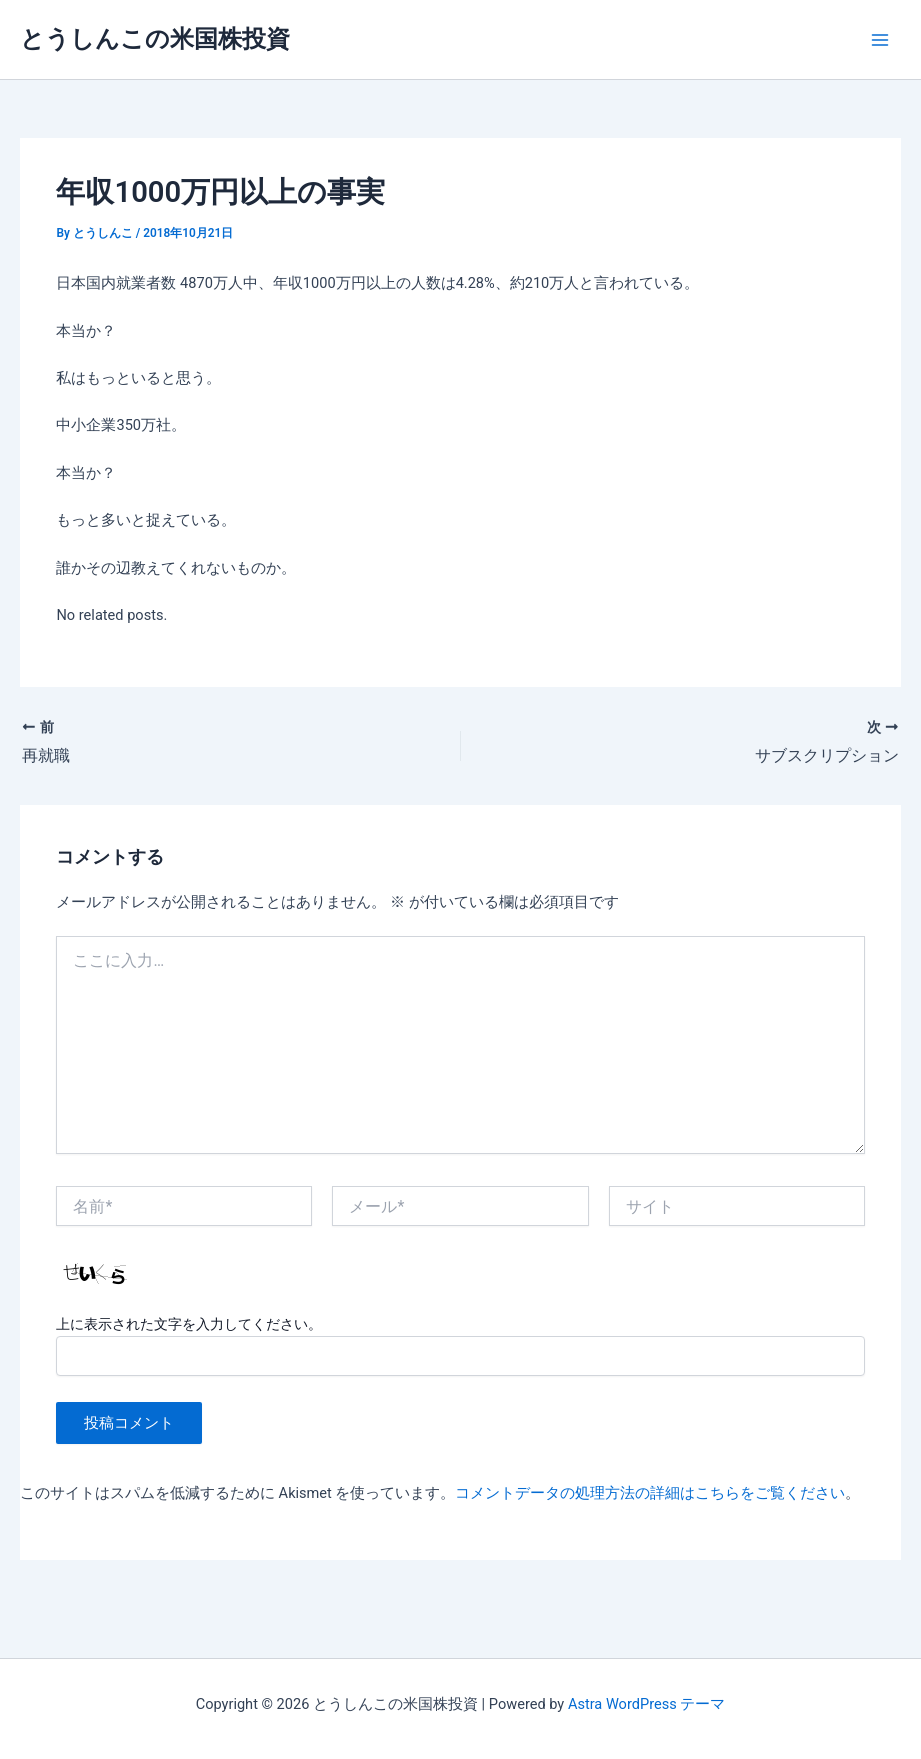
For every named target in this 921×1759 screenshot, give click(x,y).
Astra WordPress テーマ (646, 1704)
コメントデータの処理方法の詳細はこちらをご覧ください (650, 1493)
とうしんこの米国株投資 (155, 39)
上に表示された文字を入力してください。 (189, 1324)
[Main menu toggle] (880, 40)
